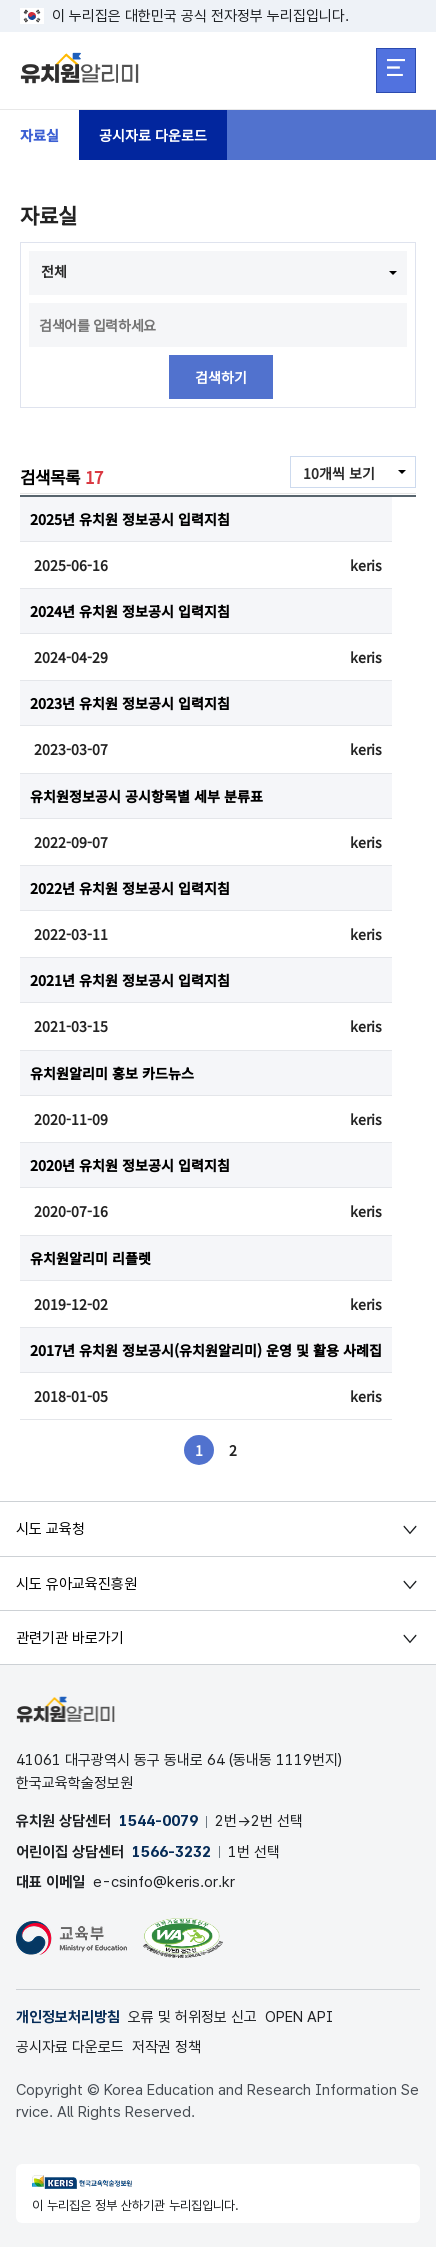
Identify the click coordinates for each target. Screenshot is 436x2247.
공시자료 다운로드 (153, 135)
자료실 (39, 135)
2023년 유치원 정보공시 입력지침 (130, 703)
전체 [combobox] (54, 271)
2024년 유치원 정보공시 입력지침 (130, 611)
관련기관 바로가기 (70, 1638)
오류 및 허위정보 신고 (192, 2017)
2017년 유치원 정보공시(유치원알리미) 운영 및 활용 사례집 (206, 1350)
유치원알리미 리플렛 (90, 1258)
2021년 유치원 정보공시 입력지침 (130, 980)
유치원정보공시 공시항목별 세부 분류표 (146, 796)
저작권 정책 (166, 2047)
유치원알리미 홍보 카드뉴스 (112, 1073)
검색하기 (221, 377)
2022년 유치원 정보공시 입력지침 (130, 888)
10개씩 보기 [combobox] (339, 473)
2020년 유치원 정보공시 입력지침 (130, 1165)
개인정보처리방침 (68, 2017)
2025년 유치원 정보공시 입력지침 (130, 519)
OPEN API (299, 2017)
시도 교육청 (50, 1529)
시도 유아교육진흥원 (76, 1584)
